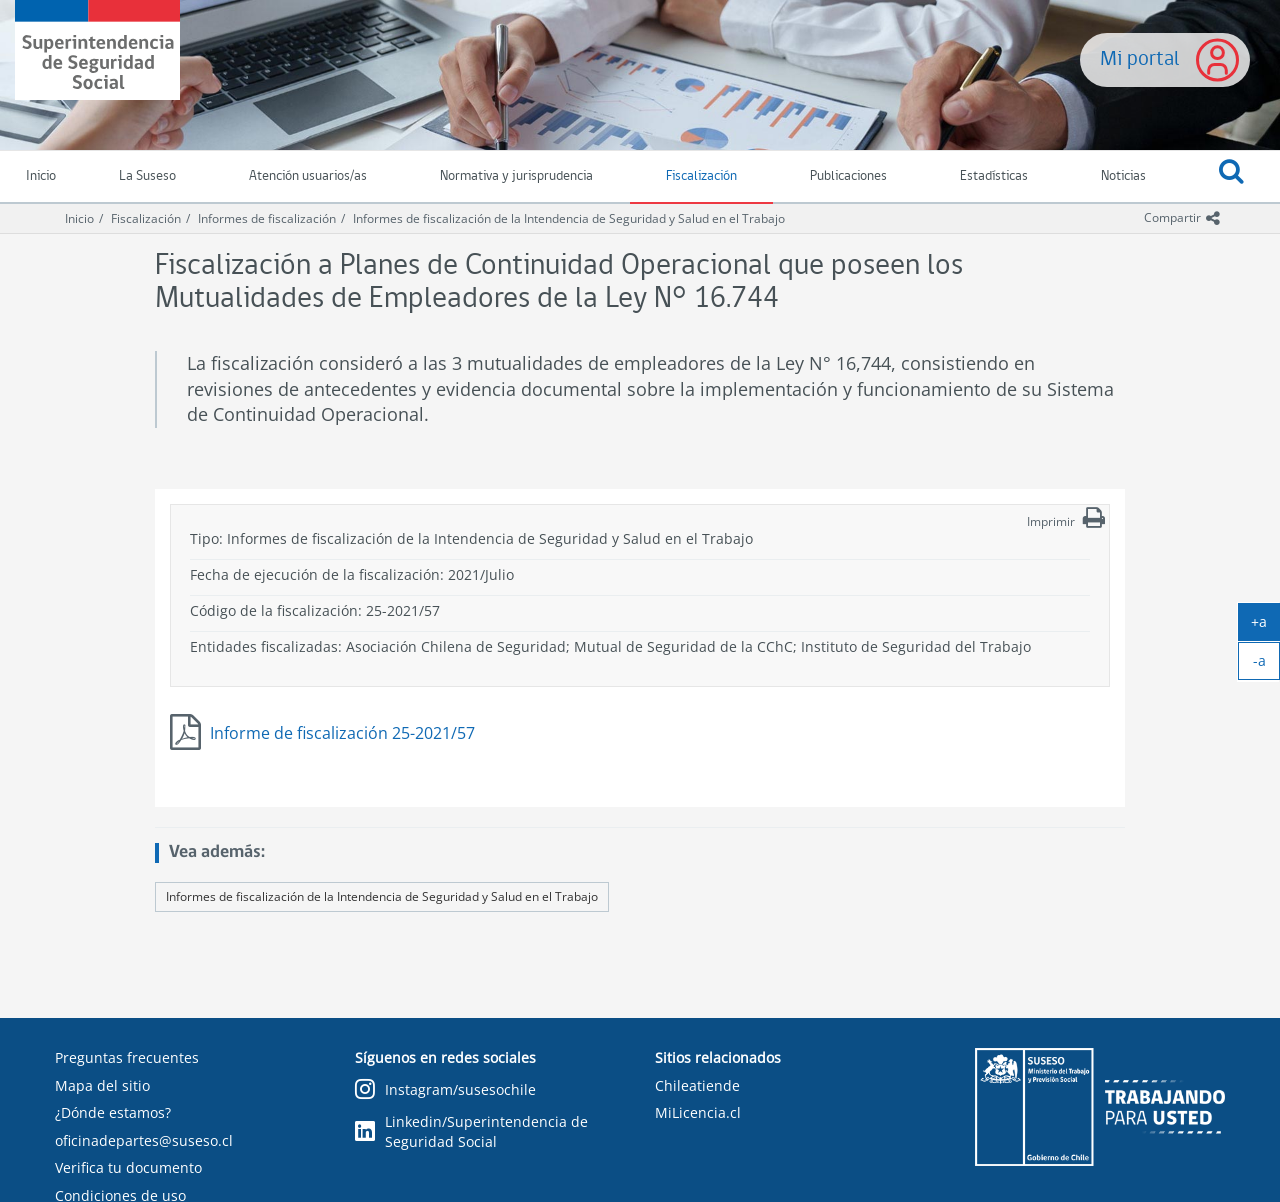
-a (1267, 665)
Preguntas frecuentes (127, 1057)
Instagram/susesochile (445, 1090)
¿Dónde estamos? (113, 1112)
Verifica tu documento (128, 1167)
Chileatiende (697, 1085)
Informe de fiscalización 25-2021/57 (342, 733)
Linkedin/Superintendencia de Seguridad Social (471, 1131)
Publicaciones (848, 176)
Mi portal (1140, 59)
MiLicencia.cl (698, 1112)
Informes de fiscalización (267, 218)
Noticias (1123, 176)
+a (1265, 626)
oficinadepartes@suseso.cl (144, 1140)
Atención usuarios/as (308, 176)
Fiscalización (701, 176)
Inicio (79, 218)
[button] (1231, 177)
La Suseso (147, 176)
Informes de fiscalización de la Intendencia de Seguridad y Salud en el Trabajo (569, 218)
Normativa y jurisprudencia (516, 176)
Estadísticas (994, 176)
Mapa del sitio (102, 1085)
